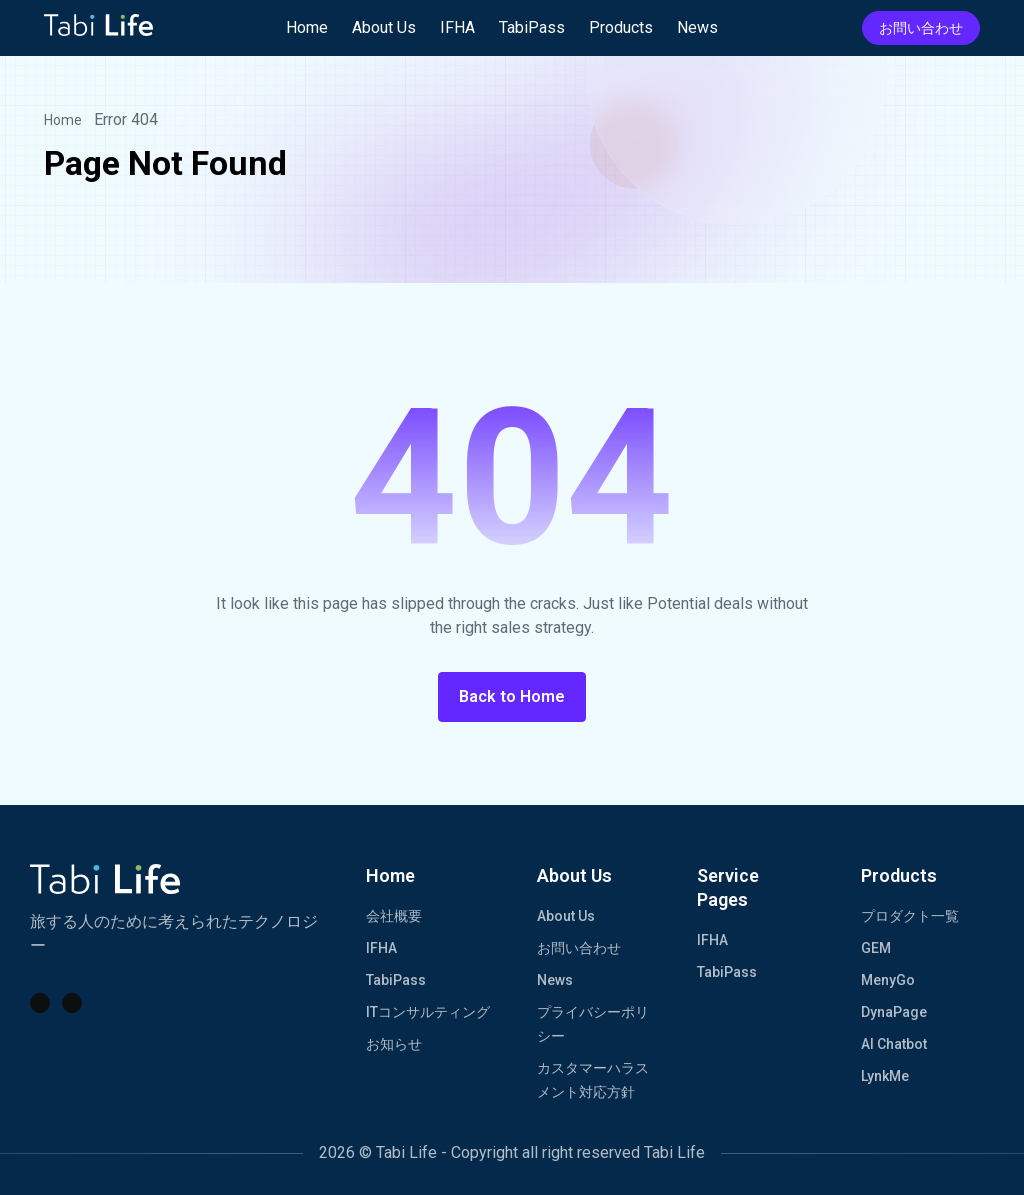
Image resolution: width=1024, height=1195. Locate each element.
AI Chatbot (894, 1044)
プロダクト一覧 (910, 916)
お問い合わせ (921, 28)
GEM (876, 948)
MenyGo (888, 980)
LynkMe (885, 1076)
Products (621, 27)
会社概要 (394, 916)
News (697, 27)
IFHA (457, 27)
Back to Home (512, 696)
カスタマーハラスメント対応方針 (593, 1080)
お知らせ (394, 1044)
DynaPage (894, 1012)
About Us (384, 27)
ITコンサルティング (428, 1012)
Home (307, 27)
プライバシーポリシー (593, 1024)
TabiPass (532, 27)
